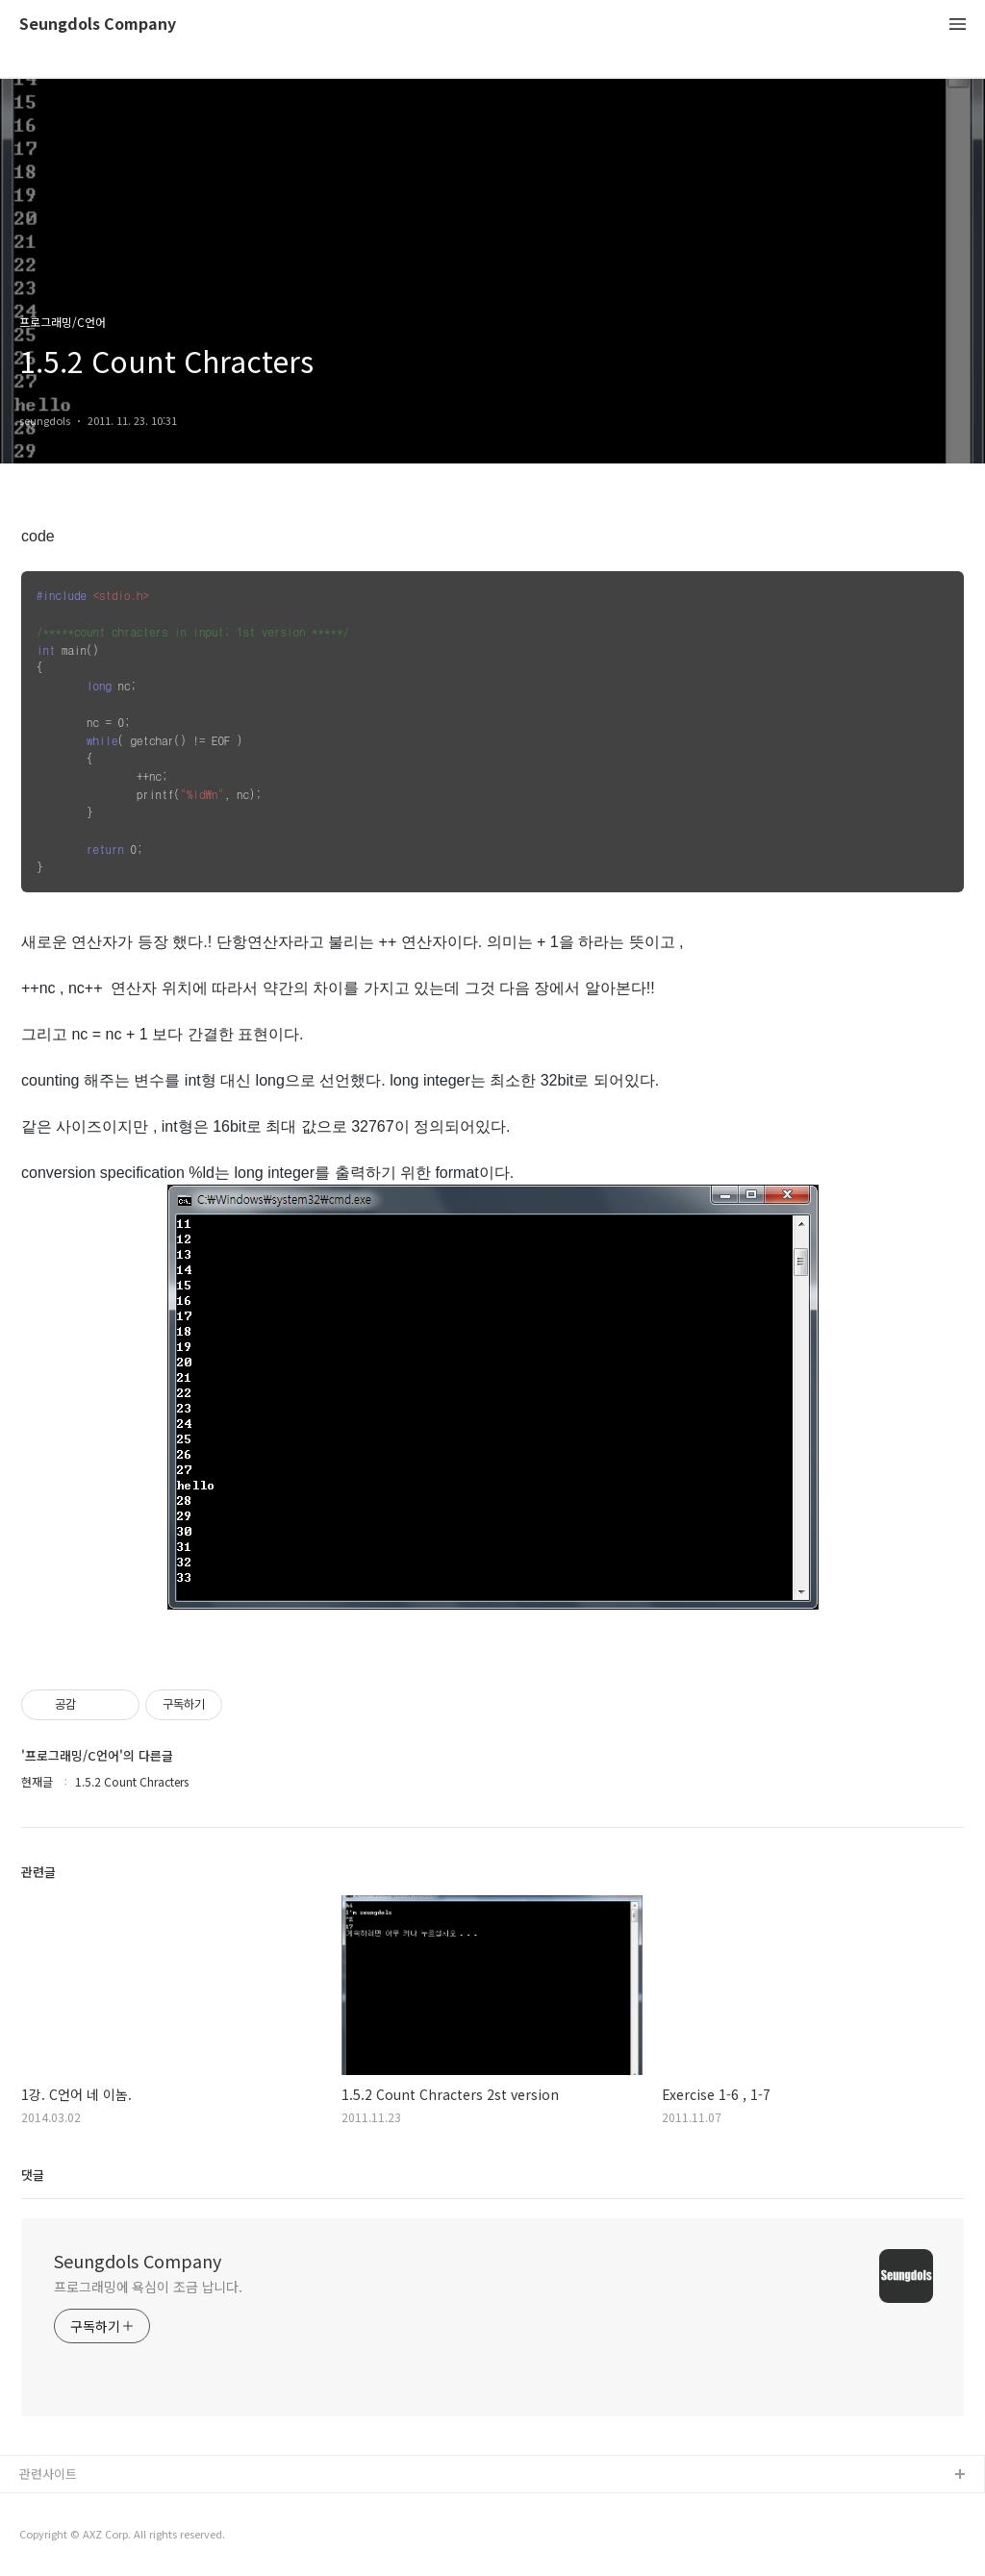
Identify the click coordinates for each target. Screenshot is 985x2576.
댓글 (32, 2174)
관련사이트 (48, 2473)
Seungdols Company (97, 24)
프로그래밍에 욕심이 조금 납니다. (148, 2286)
